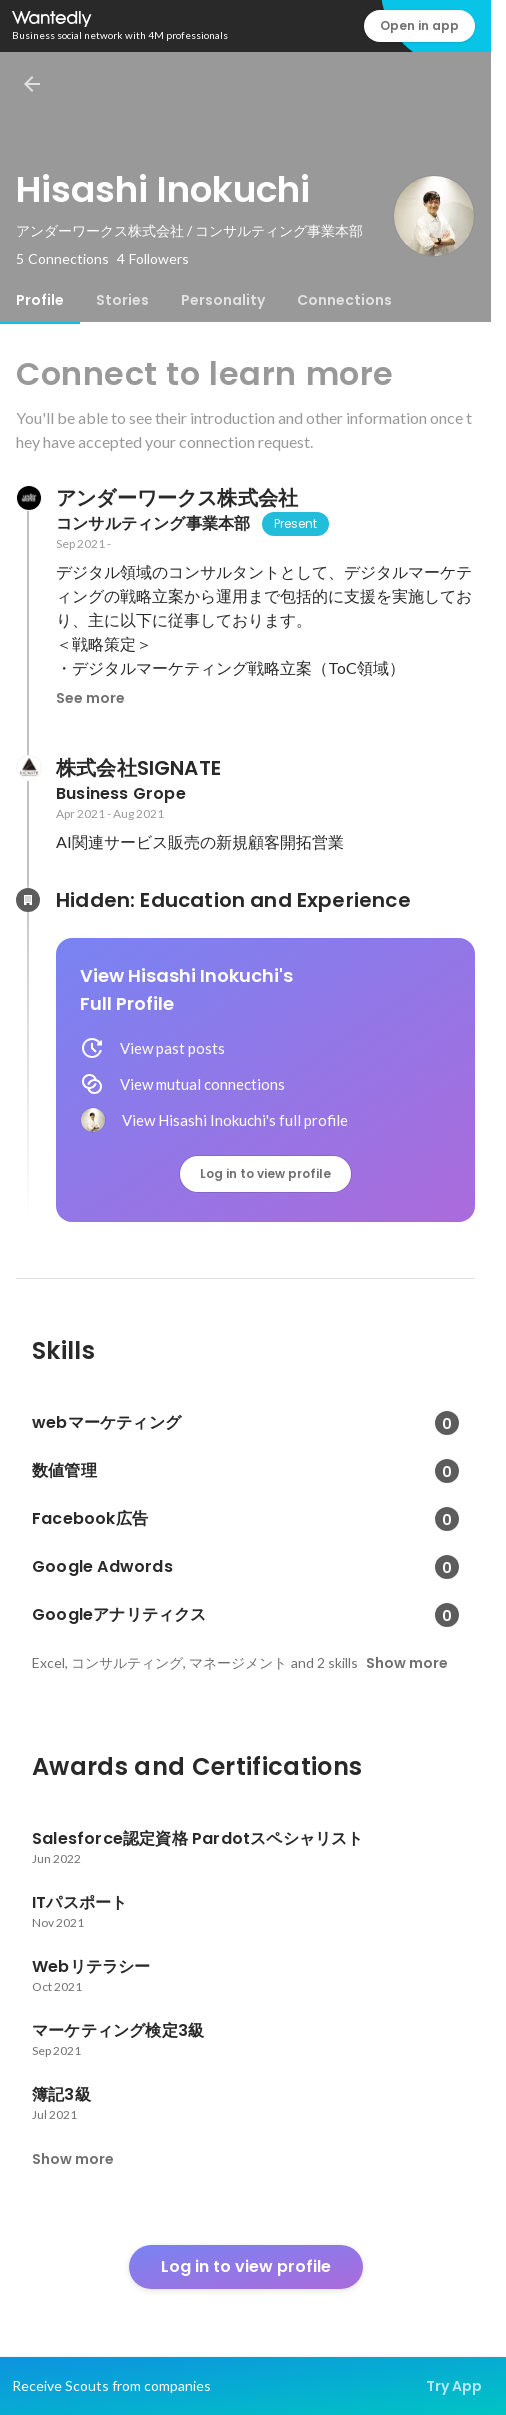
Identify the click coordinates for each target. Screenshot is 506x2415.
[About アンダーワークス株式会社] (28, 498)
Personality (223, 300)
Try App (454, 2386)
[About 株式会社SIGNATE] (28, 768)
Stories (122, 300)
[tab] (40, 300)
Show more (407, 1663)
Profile (40, 300)
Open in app (419, 25)
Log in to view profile (265, 1173)
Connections (344, 300)
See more (90, 698)
